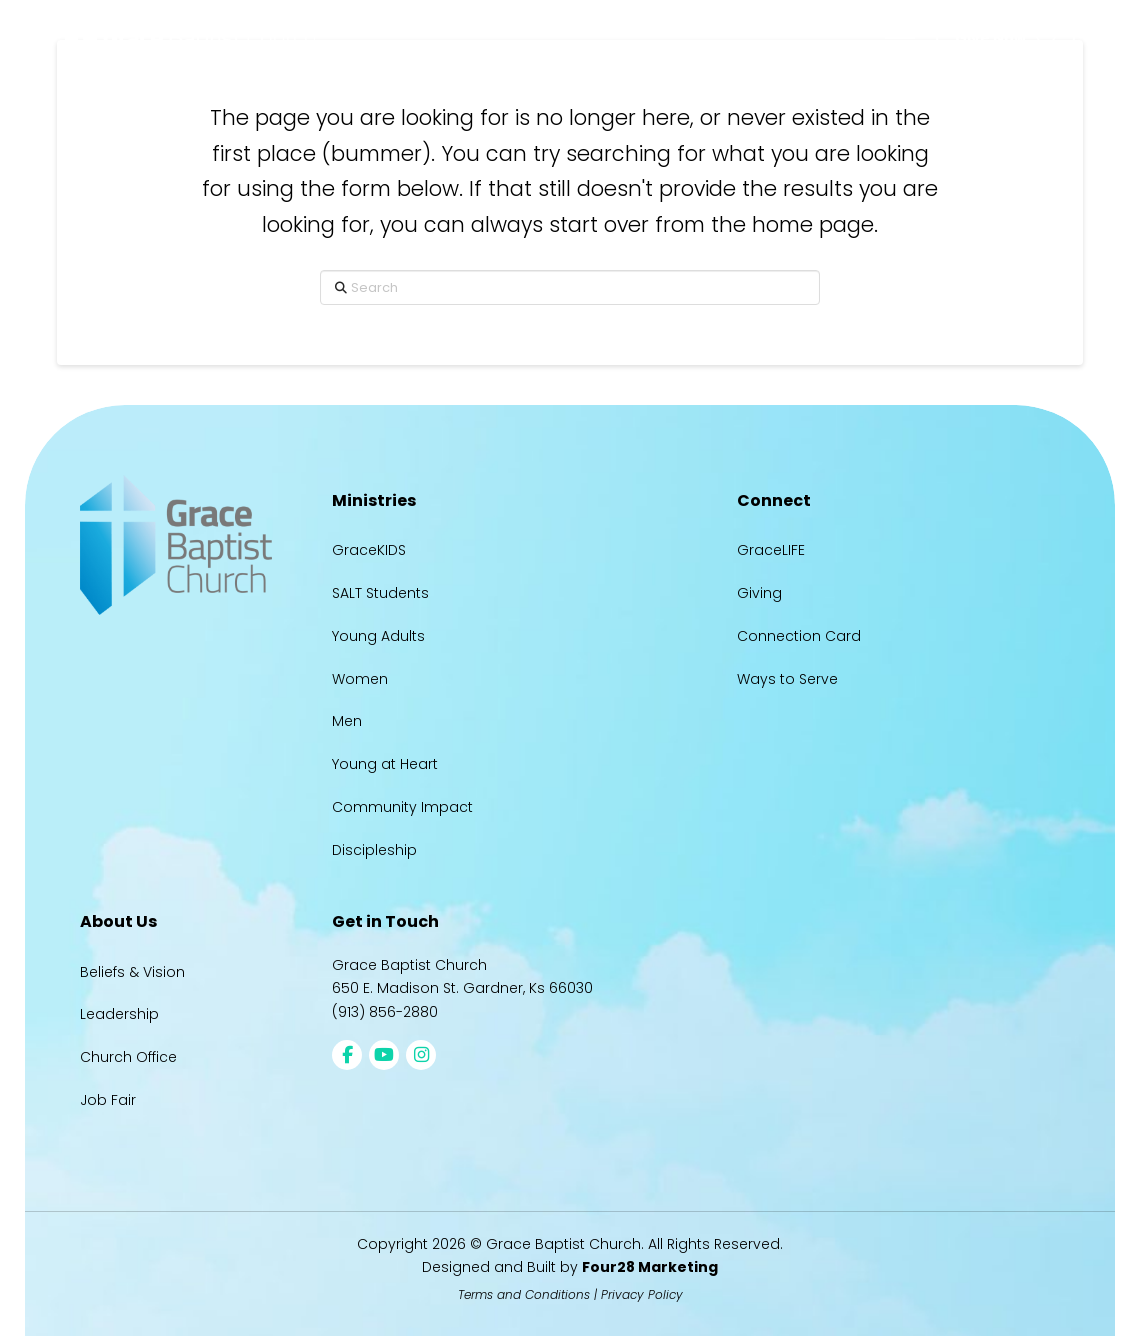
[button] (900, 38)
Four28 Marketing (650, 1267)
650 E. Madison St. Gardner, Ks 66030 (462, 988)
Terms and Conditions (524, 1294)
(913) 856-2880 (385, 1012)
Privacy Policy (642, 1294)
